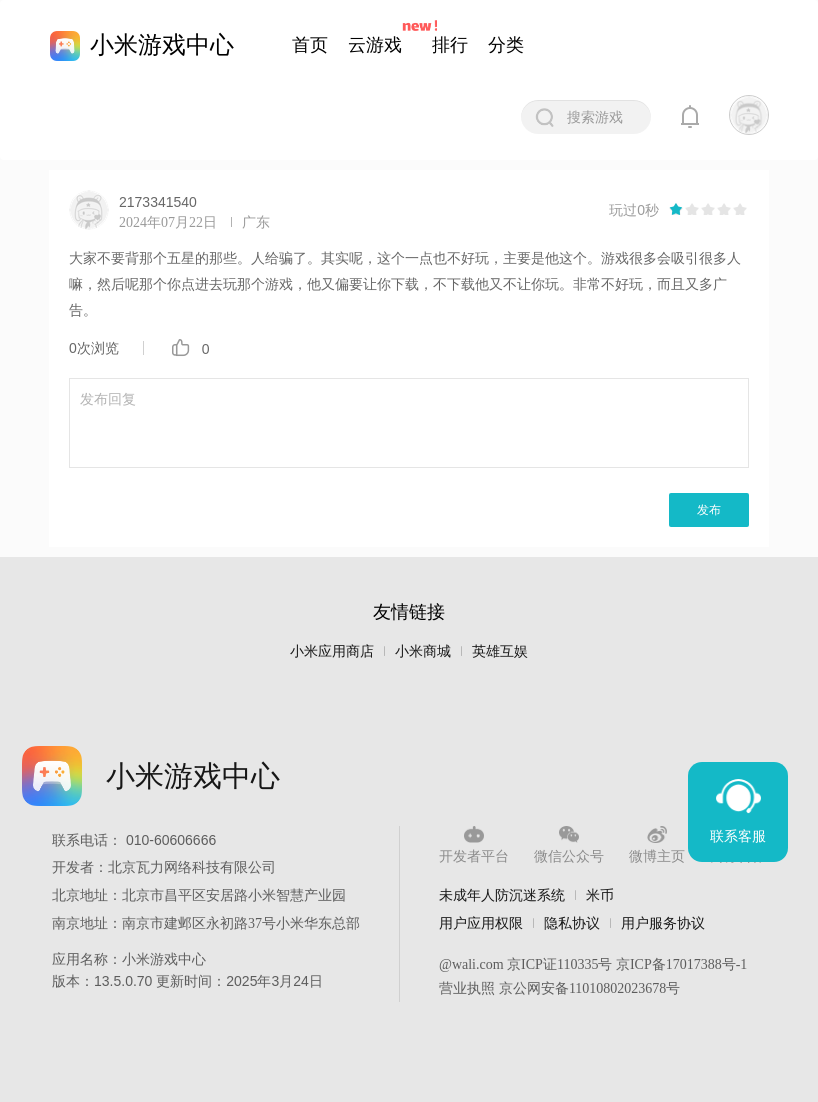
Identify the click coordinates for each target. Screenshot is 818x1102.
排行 (450, 45)
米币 (600, 895)
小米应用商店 (332, 651)
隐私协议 (572, 923)
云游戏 (375, 45)
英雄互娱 (500, 651)
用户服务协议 (663, 923)
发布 (709, 510)
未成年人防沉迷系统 (502, 895)
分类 (506, 45)
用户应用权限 (481, 923)
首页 (310, 45)
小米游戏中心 (162, 44)
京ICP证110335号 (559, 964)
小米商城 (423, 651)
